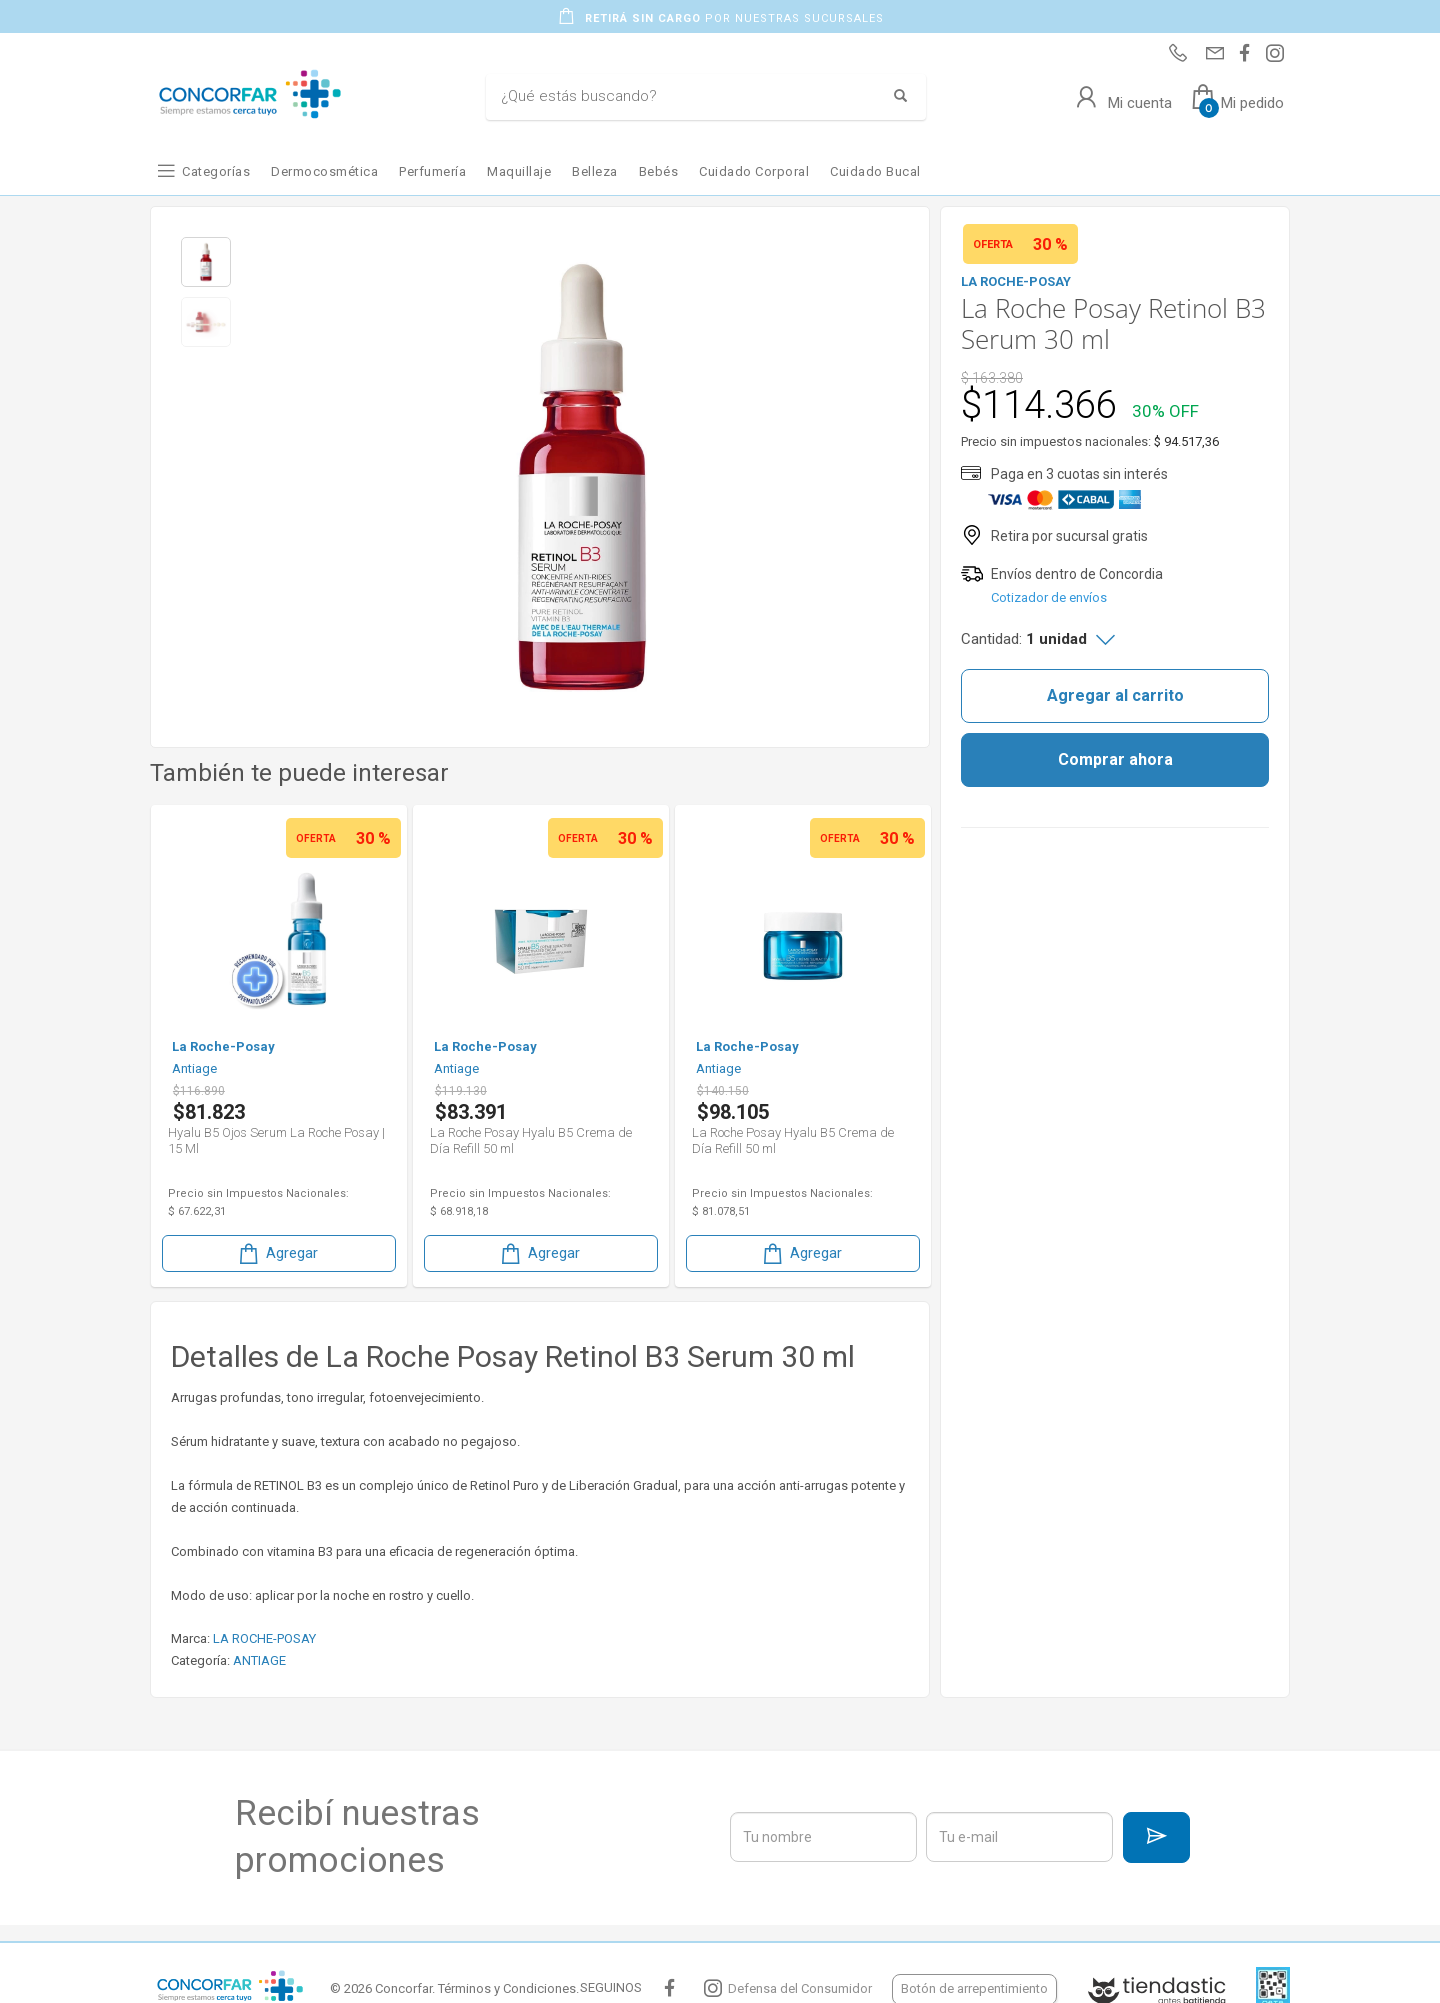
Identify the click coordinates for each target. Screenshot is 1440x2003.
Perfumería (432, 171)
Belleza (595, 171)
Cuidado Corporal (754, 171)
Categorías (216, 171)
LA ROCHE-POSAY (264, 1638)
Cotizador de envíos (1049, 597)
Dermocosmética (324, 171)
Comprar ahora (1115, 759)
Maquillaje (519, 171)
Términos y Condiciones (507, 1988)
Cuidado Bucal (875, 171)
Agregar (277, 1253)
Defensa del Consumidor (800, 1988)
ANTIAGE (259, 1660)
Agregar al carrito (1115, 695)
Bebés (659, 171)
